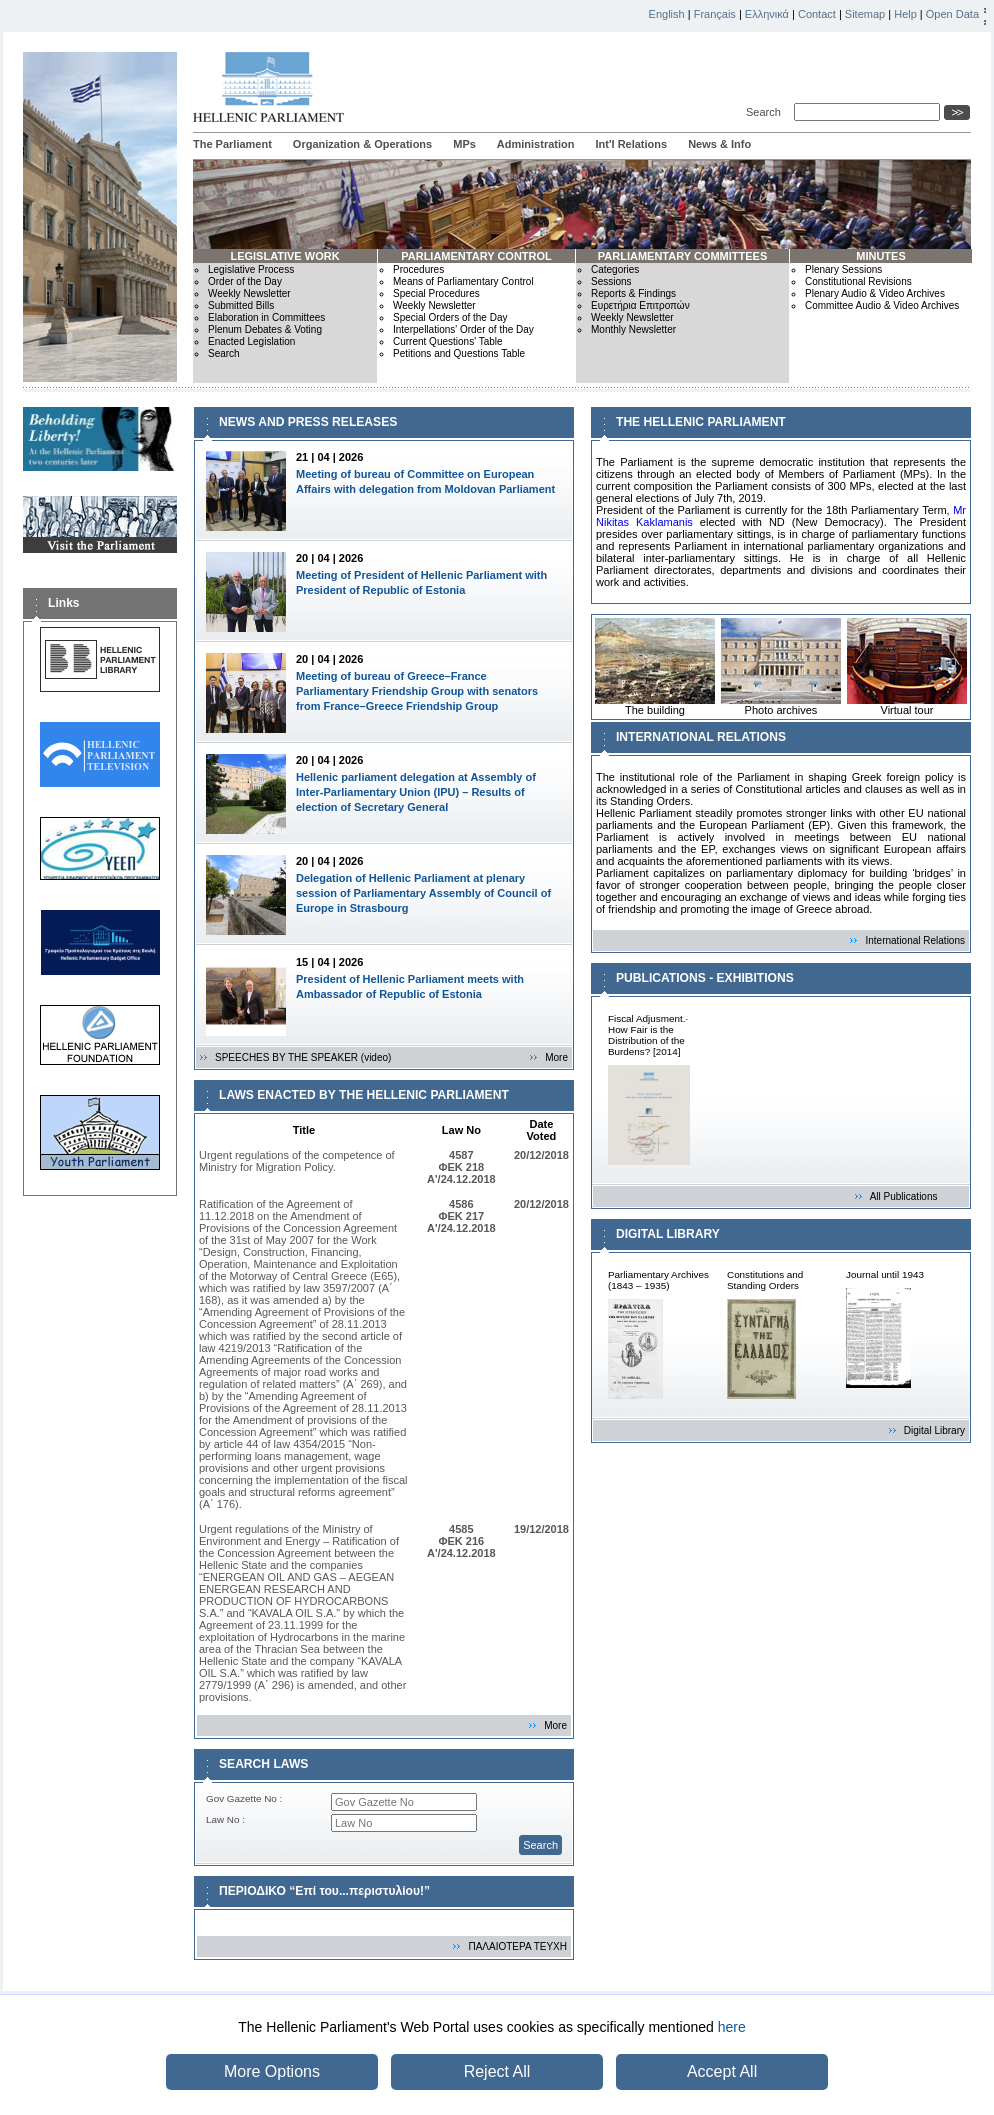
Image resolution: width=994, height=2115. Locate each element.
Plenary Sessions (843, 269)
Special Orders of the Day (450, 317)
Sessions (611, 281)
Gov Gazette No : (244, 1798)
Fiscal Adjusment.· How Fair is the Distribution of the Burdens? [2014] (648, 1035)
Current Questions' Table (448, 341)
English (667, 14)
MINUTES (881, 256)
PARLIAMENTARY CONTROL (476, 256)
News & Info (719, 144)
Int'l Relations (631, 144)
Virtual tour (907, 667)
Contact (817, 14)
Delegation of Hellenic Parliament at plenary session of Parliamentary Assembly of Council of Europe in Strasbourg (423, 893)
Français (715, 14)
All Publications (904, 1196)
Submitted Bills (241, 305)
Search (766, 112)
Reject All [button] (497, 2071)
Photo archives (781, 667)
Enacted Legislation (251, 341)
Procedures (418, 269)
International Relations (915, 940)
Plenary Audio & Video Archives (875, 293)
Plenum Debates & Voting (265, 329)
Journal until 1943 (885, 1274)
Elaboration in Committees (266, 317)
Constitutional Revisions (858, 281)
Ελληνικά (767, 14)
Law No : (225, 1819)
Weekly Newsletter (249, 293)
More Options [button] (272, 2071)
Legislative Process (251, 269)
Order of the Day (245, 281)
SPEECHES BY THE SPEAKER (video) (303, 1057)
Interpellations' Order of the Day (463, 329)
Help (905, 14)
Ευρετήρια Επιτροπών (640, 305)
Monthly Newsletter (633, 329)
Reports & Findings (633, 293)
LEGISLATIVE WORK (284, 256)
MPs (464, 144)
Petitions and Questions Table (459, 353)
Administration (536, 144)
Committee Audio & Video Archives (882, 305)
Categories (615, 269)
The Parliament (232, 144)
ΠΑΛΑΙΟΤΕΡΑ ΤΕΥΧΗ (517, 1946)
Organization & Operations (362, 144)
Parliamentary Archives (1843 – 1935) (658, 1280)
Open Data (952, 14)
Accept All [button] (722, 2071)
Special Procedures (436, 293)
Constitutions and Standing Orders (765, 1280)
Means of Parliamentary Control (463, 281)
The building (655, 667)
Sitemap (865, 14)
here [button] (732, 2027)
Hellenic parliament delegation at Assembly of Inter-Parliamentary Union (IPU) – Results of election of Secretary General (416, 792)
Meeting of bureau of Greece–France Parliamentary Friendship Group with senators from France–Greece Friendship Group (417, 691)
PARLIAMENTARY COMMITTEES (682, 256)
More (556, 1057)
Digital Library (934, 1430)
